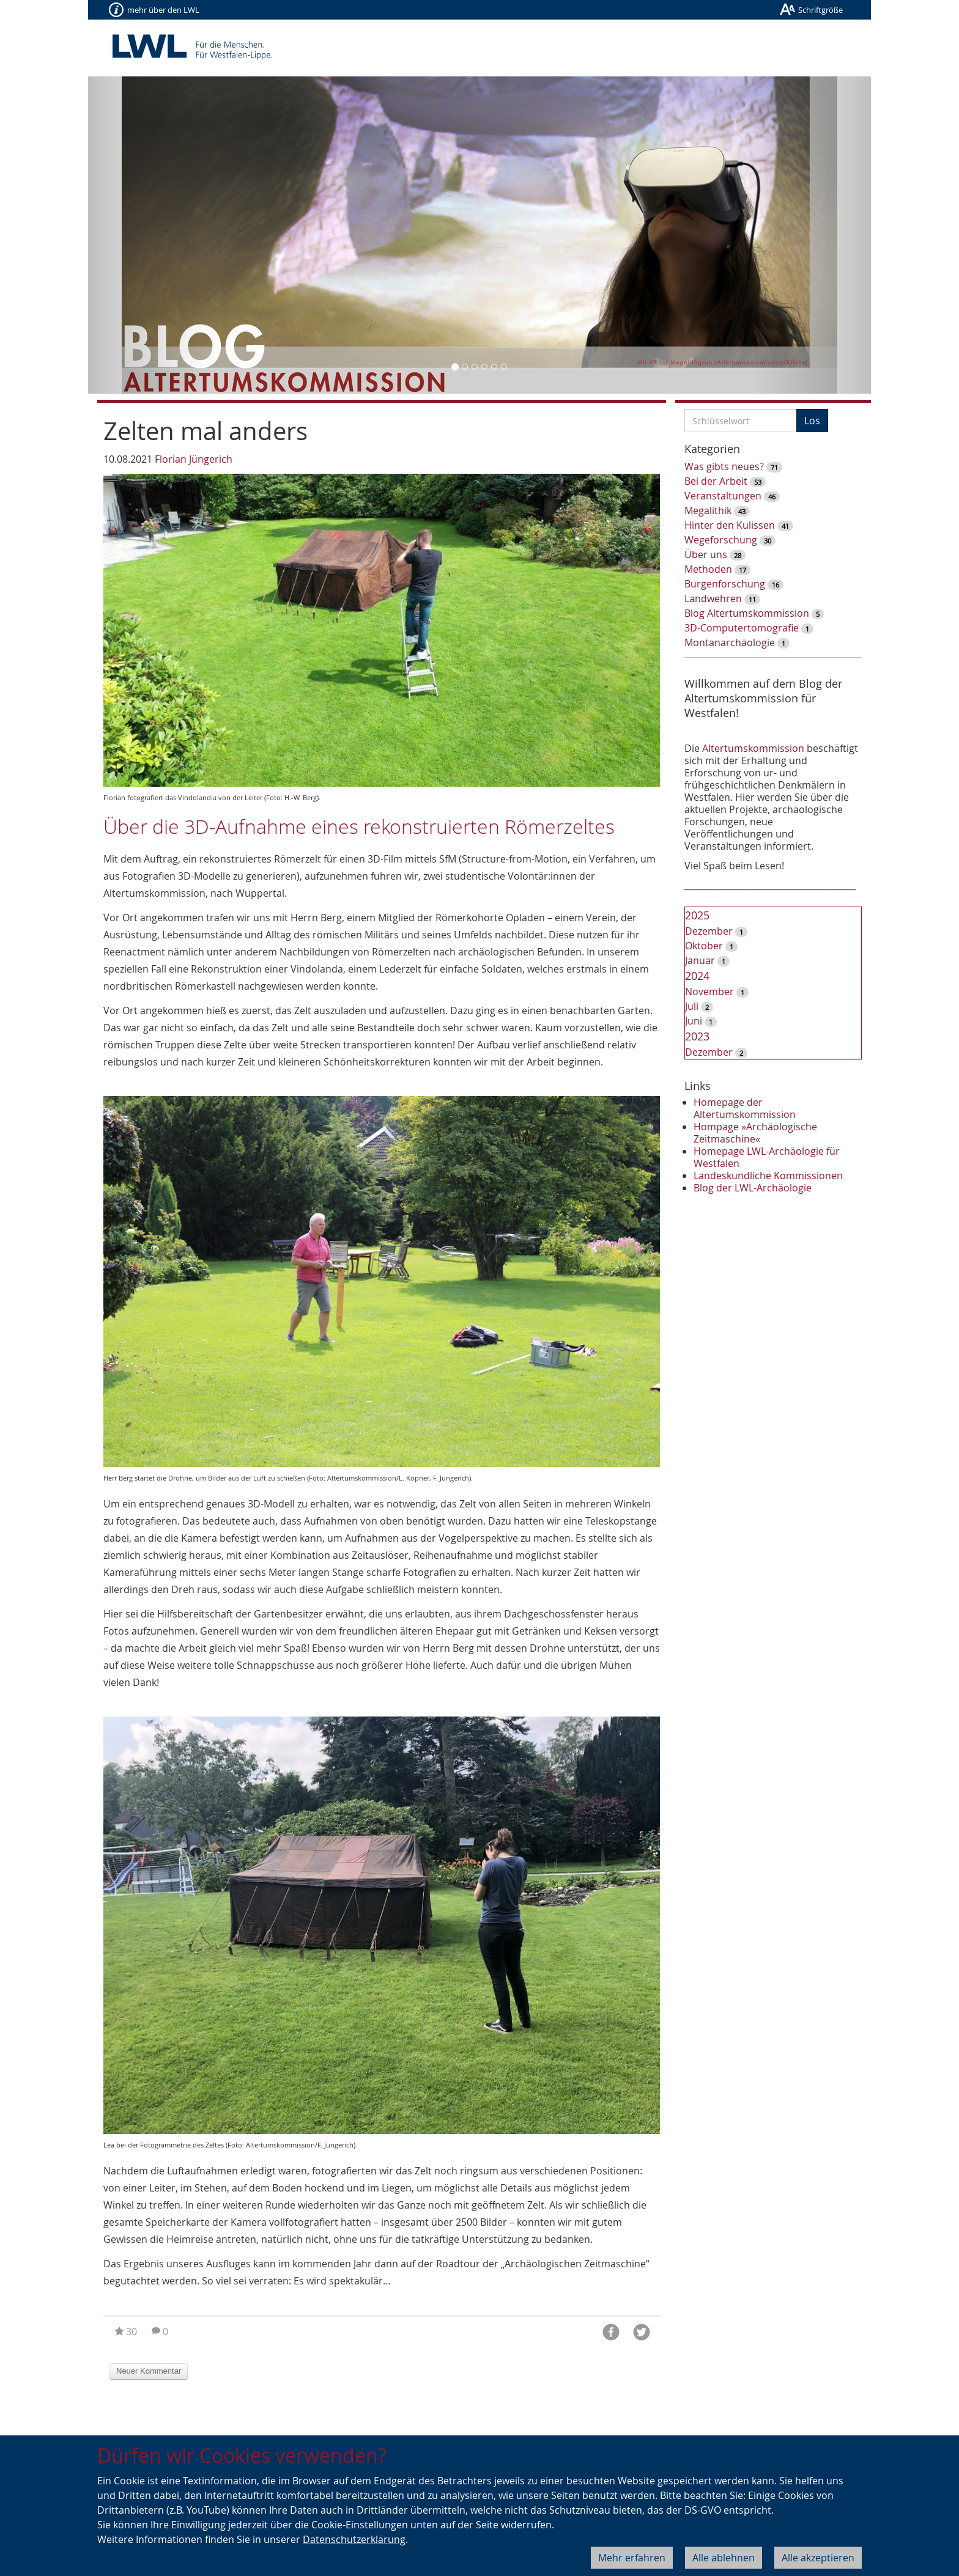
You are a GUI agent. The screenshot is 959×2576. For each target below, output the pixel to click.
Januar (700, 960)
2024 (697, 975)
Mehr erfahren (631, 2557)
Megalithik (707, 510)
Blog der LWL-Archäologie (753, 1187)
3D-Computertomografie (741, 628)
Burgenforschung (724, 584)
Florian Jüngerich (193, 459)
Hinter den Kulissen (729, 525)
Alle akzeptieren (818, 2557)
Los (812, 420)
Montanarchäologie (729, 642)
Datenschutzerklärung (354, 2539)
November (709, 991)
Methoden (708, 569)
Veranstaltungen (722, 495)
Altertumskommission (753, 748)
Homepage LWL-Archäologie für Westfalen (767, 1157)
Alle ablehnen (723, 2557)
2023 (697, 1036)
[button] (147, 235)
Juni (693, 1021)
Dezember (709, 931)
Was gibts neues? (724, 466)
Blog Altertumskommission (746, 613)
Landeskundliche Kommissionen (768, 1175)
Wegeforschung (720, 539)
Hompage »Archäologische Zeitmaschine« (755, 1133)
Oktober (704, 945)
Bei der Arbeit (715, 481)
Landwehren (713, 598)
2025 (697, 915)
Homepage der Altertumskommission (745, 1108)
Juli (691, 1006)
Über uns (705, 554)
